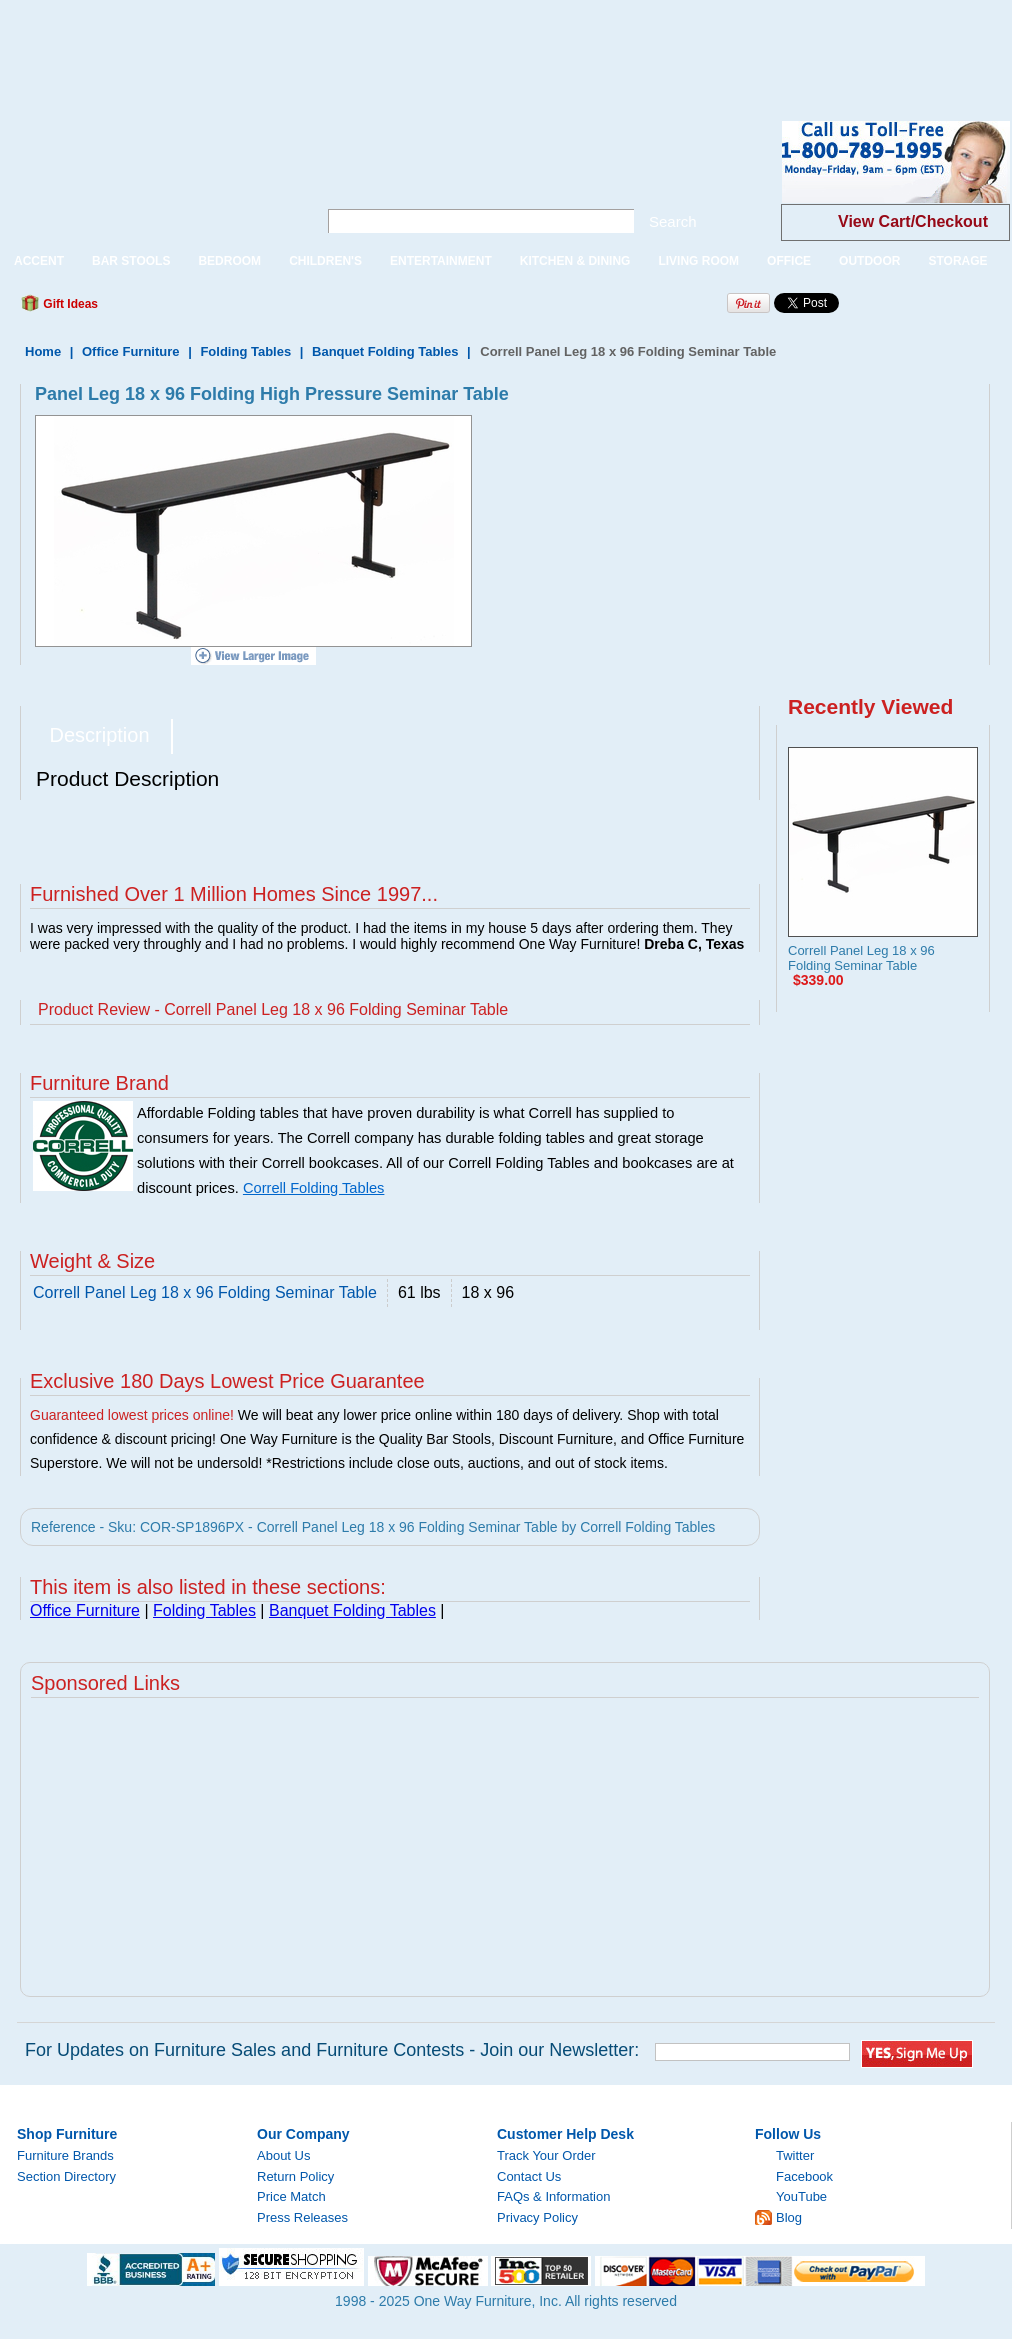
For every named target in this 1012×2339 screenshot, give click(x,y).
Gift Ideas (69, 304)
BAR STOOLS (131, 261)
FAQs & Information (553, 2196)
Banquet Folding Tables (385, 351)
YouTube (801, 2196)
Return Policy (295, 2176)
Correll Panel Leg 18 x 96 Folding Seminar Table (861, 958)
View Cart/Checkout (913, 221)
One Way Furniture (147, 178)
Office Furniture (131, 351)
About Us (283, 2155)
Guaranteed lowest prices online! (132, 1415)
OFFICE (789, 261)
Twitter (795, 2155)
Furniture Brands (65, 2155)
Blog (789, 2217)
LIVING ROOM (698, 261)
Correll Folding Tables (313, 1188)
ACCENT (39, 261)
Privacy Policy (537, 2217)
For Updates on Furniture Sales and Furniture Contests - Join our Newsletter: (332, 2050)
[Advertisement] (364, 45)
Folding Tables (245, 351)
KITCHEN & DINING (575, 261)
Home (43, 351)
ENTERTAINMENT (441, 261)
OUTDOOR (869, 261)
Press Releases (302, 2217)
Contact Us (529, 2176)
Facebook (804, 2176)
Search (673, 221)
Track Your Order (546, 2155)
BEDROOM (229, 261)
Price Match (291, 2196)
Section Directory (66, 2176)
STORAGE (957, 261)
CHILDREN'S (325, 261)
